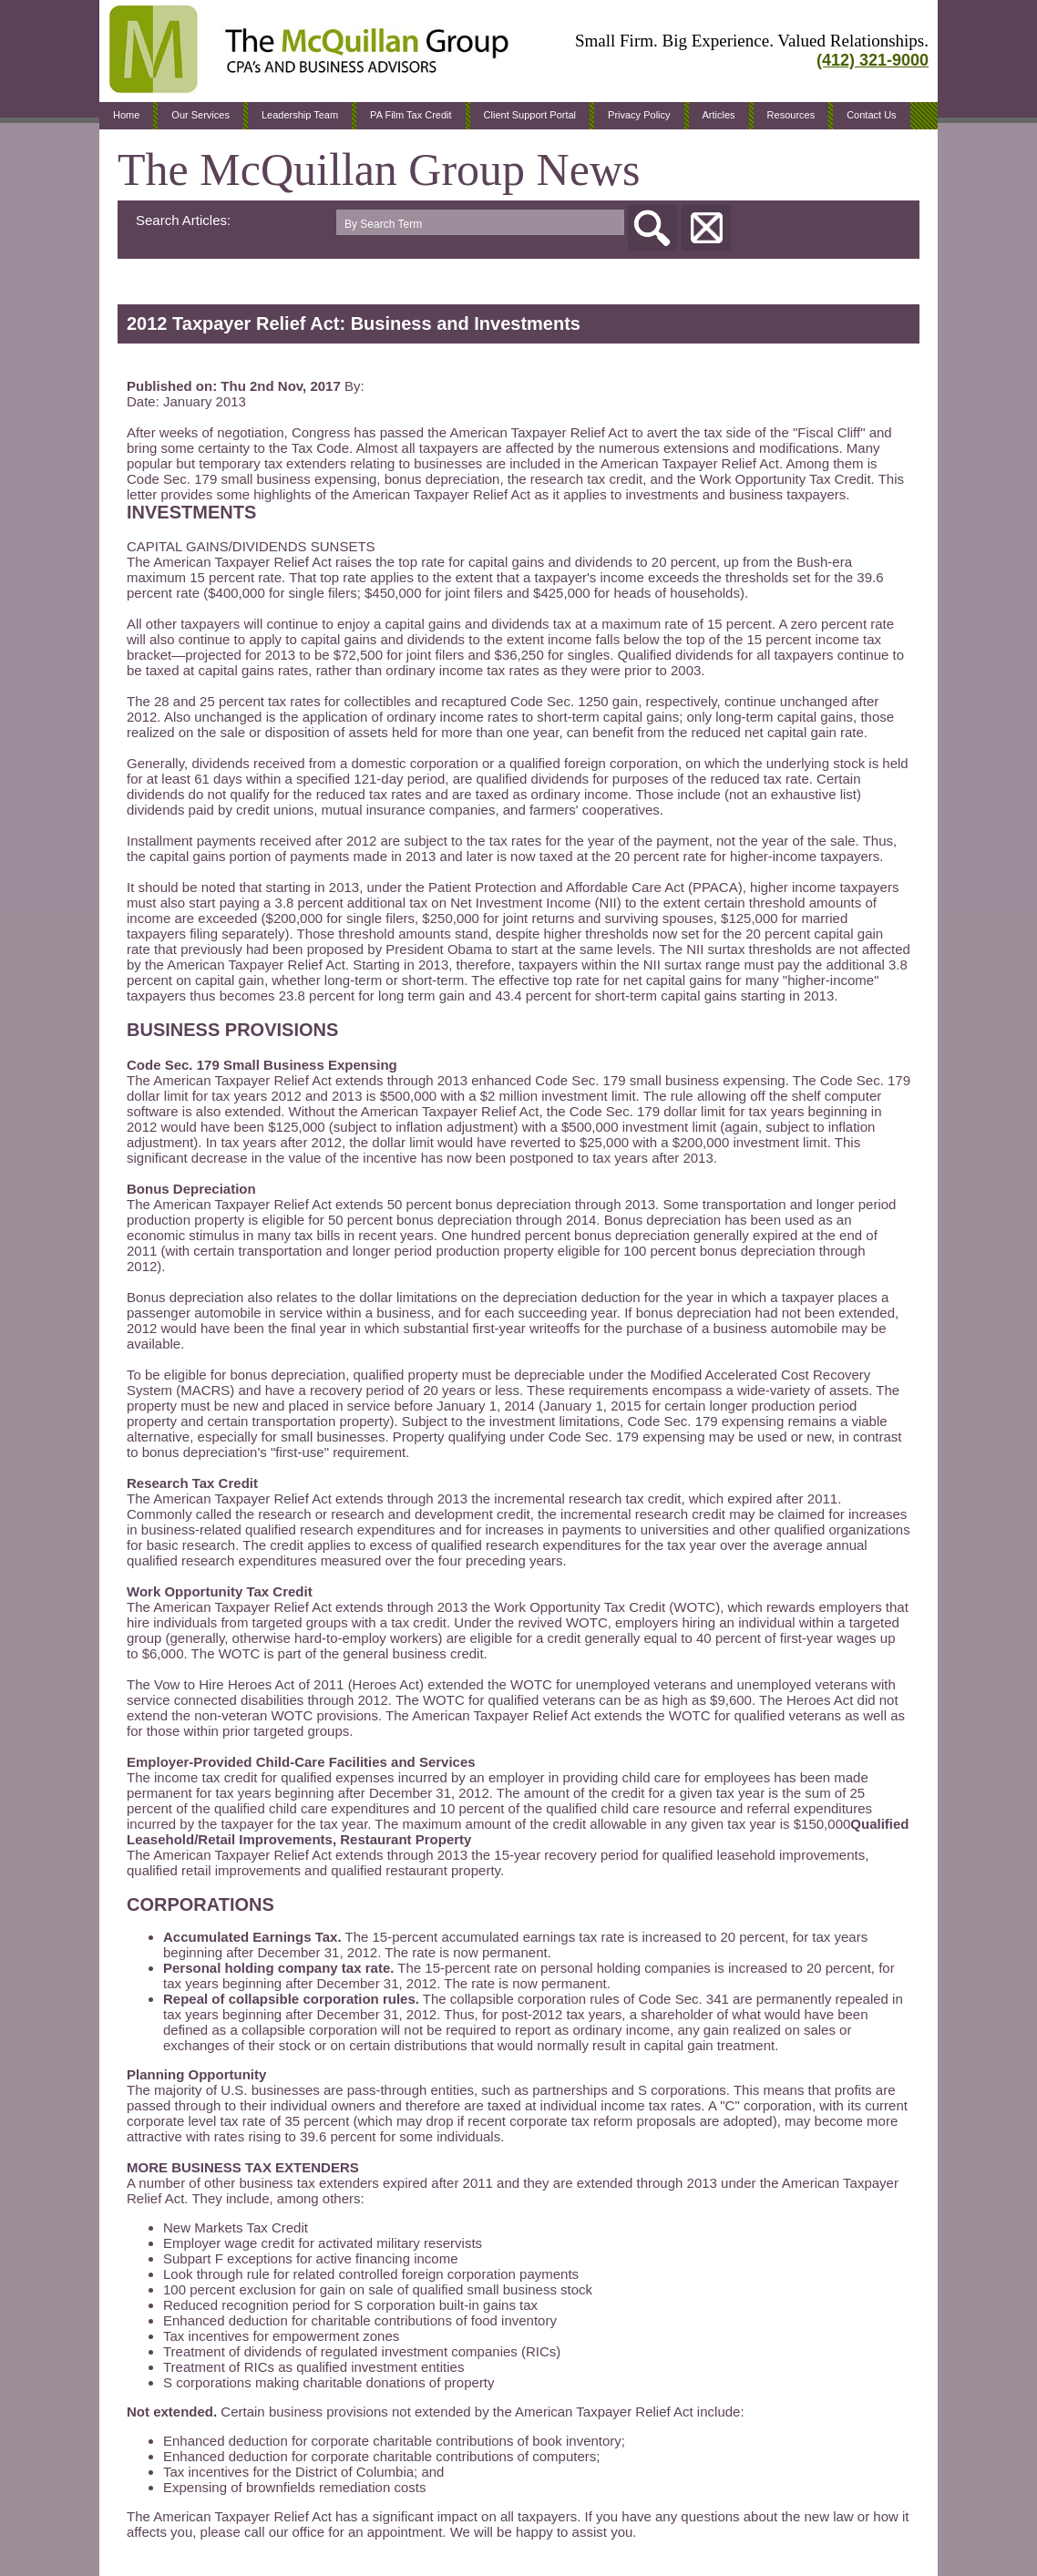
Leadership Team (300, 114)
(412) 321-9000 (872, 60)
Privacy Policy (639, 114)
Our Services (200, 114)
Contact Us (871, 114)
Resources (791, 114)
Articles (719, 114)
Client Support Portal (530, 114)
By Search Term (383, 224)
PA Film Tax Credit (410, 114)
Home (126, 114)
